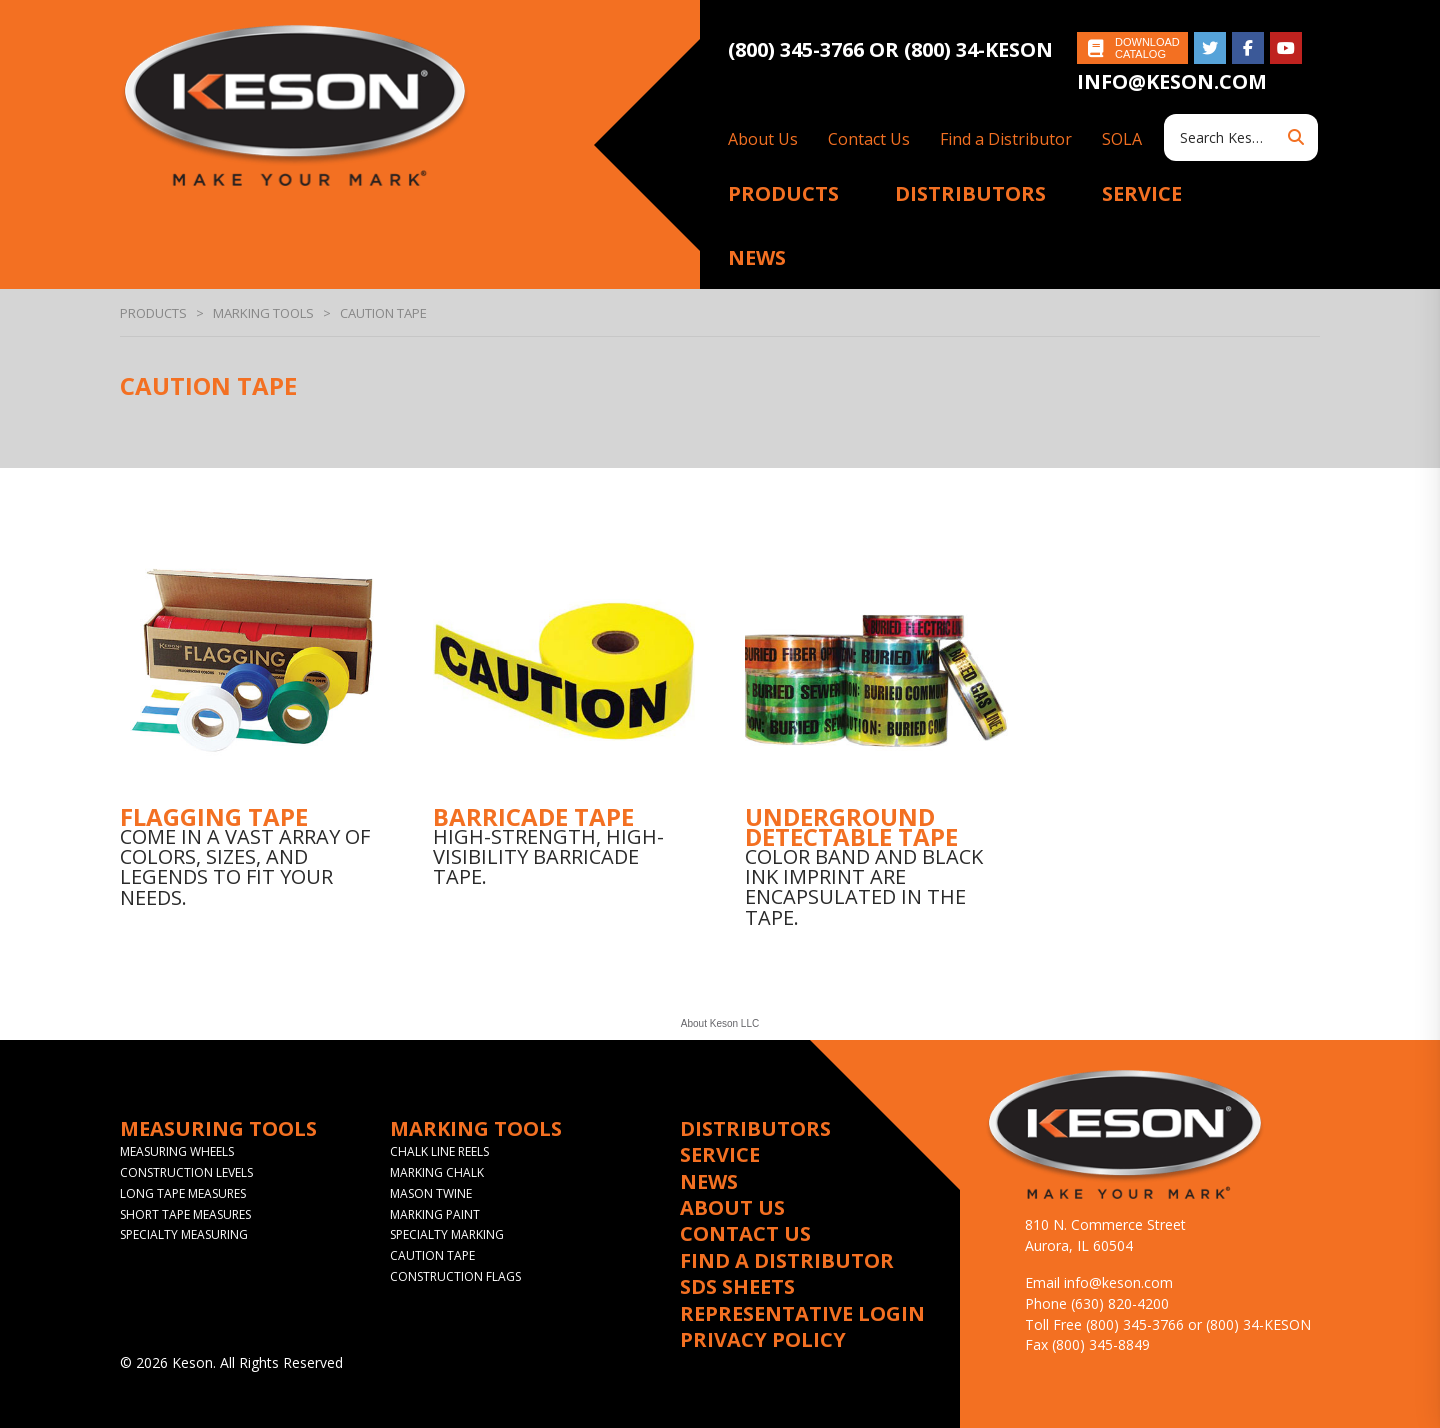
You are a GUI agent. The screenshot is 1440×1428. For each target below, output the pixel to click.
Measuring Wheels (177, 1151)
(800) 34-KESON (978, 49)
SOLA (1122, 139)
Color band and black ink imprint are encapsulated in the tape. (864, 887)
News (757, 257)
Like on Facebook (1248, 48)
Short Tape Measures (185, 1214)
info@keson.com (1172, 81)
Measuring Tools (218, 1129)
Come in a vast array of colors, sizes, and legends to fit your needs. (245, 867)
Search (1295, 137)
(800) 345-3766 (798, 49)
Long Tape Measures (183, 1193)
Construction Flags (455, 1276)
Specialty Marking (447, 1234)
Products (783, 193)
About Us (763, 139)
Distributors (970, 193)
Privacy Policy (763, 1340)
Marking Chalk (437, 1172)
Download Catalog (1147, 48)
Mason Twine (431, 1193)
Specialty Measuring (184, 1234)
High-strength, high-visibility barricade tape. (548, 857)
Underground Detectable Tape (851, 826)
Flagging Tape (214, 816)
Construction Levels (186, 1172)
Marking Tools (263, 313)
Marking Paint (435, 1214)
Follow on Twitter (1210, 48)
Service (1142, 193)
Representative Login (802, 1314)
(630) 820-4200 (1120, 1303)
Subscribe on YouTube (1286, 48)
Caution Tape (432, 1255)
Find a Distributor (1006, 139)
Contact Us (869, 139)
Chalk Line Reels (439, 1151)
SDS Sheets (737, 1287)
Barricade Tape (533, 816)
